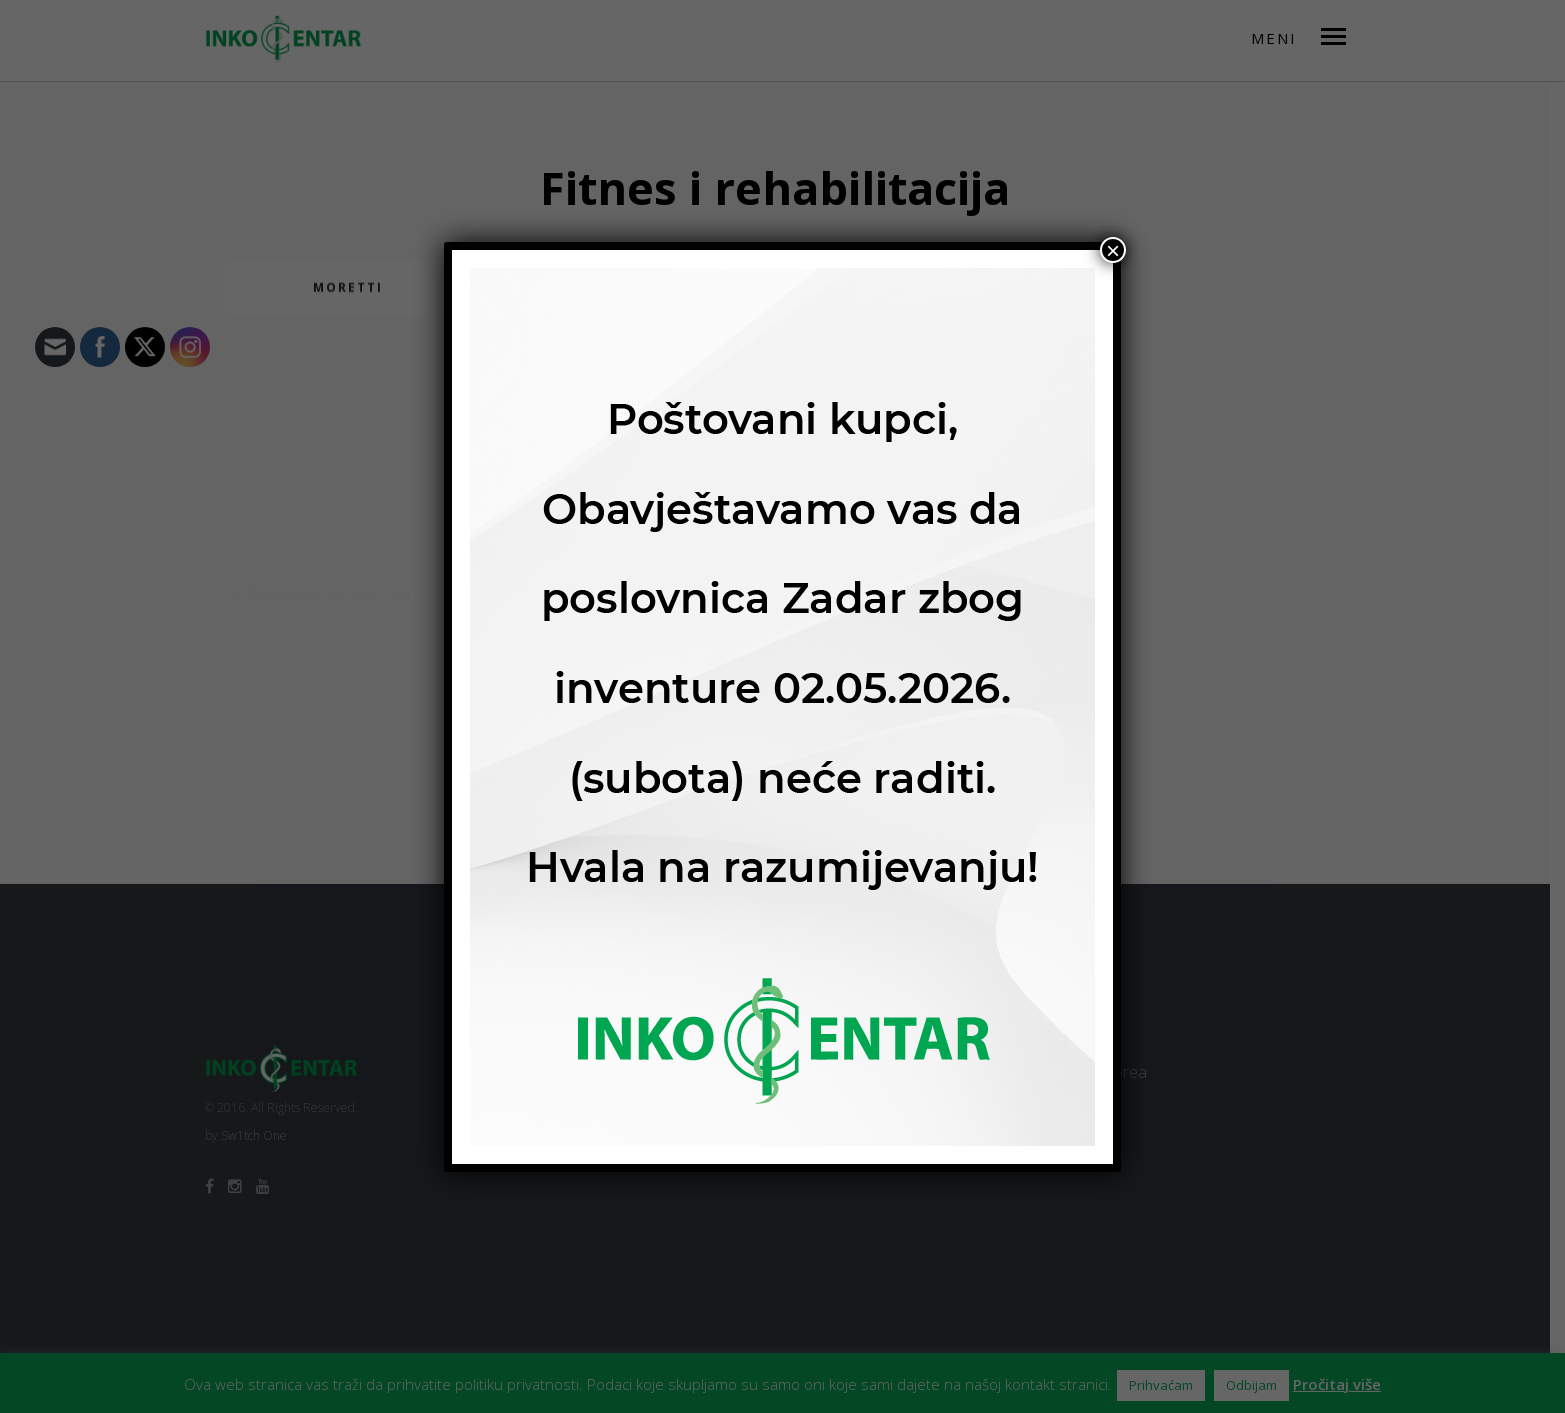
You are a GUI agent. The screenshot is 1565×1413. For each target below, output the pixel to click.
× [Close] (1113, 250)
